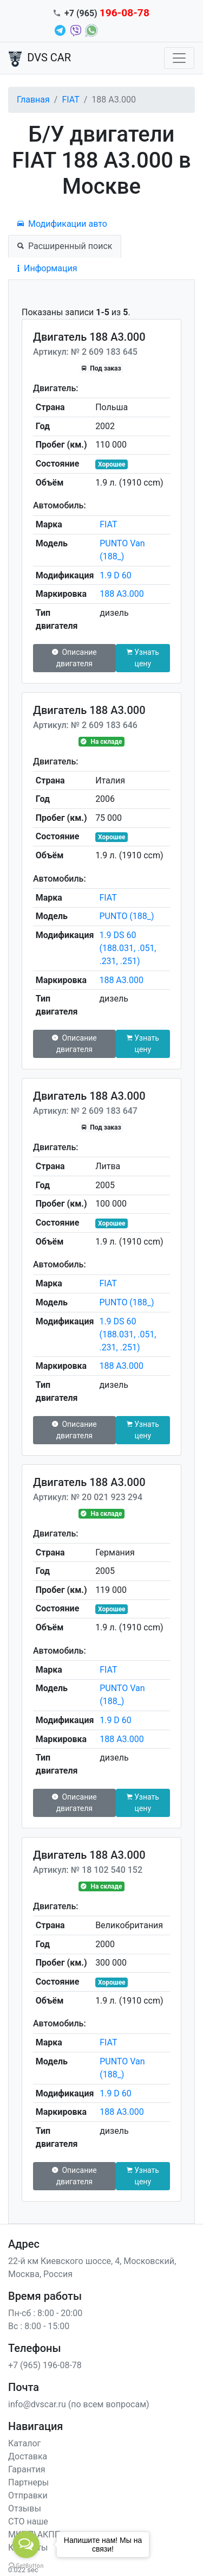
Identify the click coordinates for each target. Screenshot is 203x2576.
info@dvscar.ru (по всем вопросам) (78, 2404)
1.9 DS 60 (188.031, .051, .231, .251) (127, 948)
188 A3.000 (122, 594)
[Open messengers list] (26, 2544)
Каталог (24, 2443)
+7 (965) (106, 13)
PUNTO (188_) (126, 916)
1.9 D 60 (116, 575)
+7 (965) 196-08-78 (45, 2365)
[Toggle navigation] (179, 58)
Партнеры (28, 2482)
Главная (33, 99)
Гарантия (26, 2469)
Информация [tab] (47, 268)
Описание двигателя (74, 658)
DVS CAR (40, 58)
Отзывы (24, 2508)
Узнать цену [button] (143, 658)
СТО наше (28, 2521)
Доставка (27, 2456)
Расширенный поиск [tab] (64, 246)
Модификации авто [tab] (62, 224)
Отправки (28, 2495)
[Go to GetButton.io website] (26, 2565)
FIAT (70, 99)
